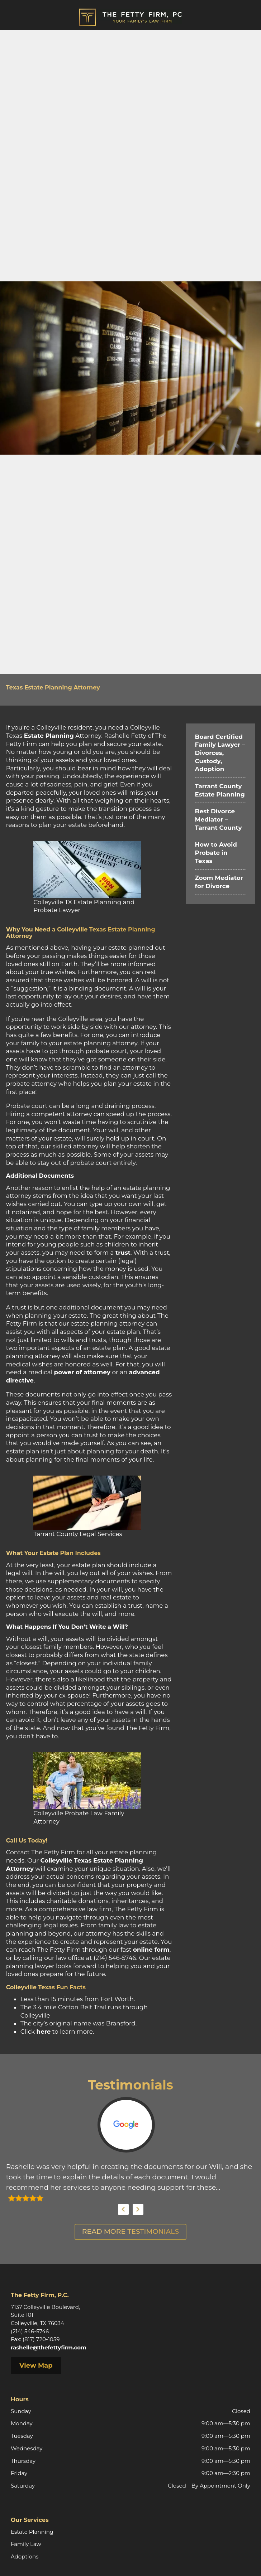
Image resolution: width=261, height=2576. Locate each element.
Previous (123, 2209)
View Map (36, 2365)
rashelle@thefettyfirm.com (48, 2347)
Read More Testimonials (130, 2231)
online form (151, 1949)
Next (138, 2209)
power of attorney (82, 1372)
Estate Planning (49, 735)
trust (122, 1252)
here (43, 2031)
